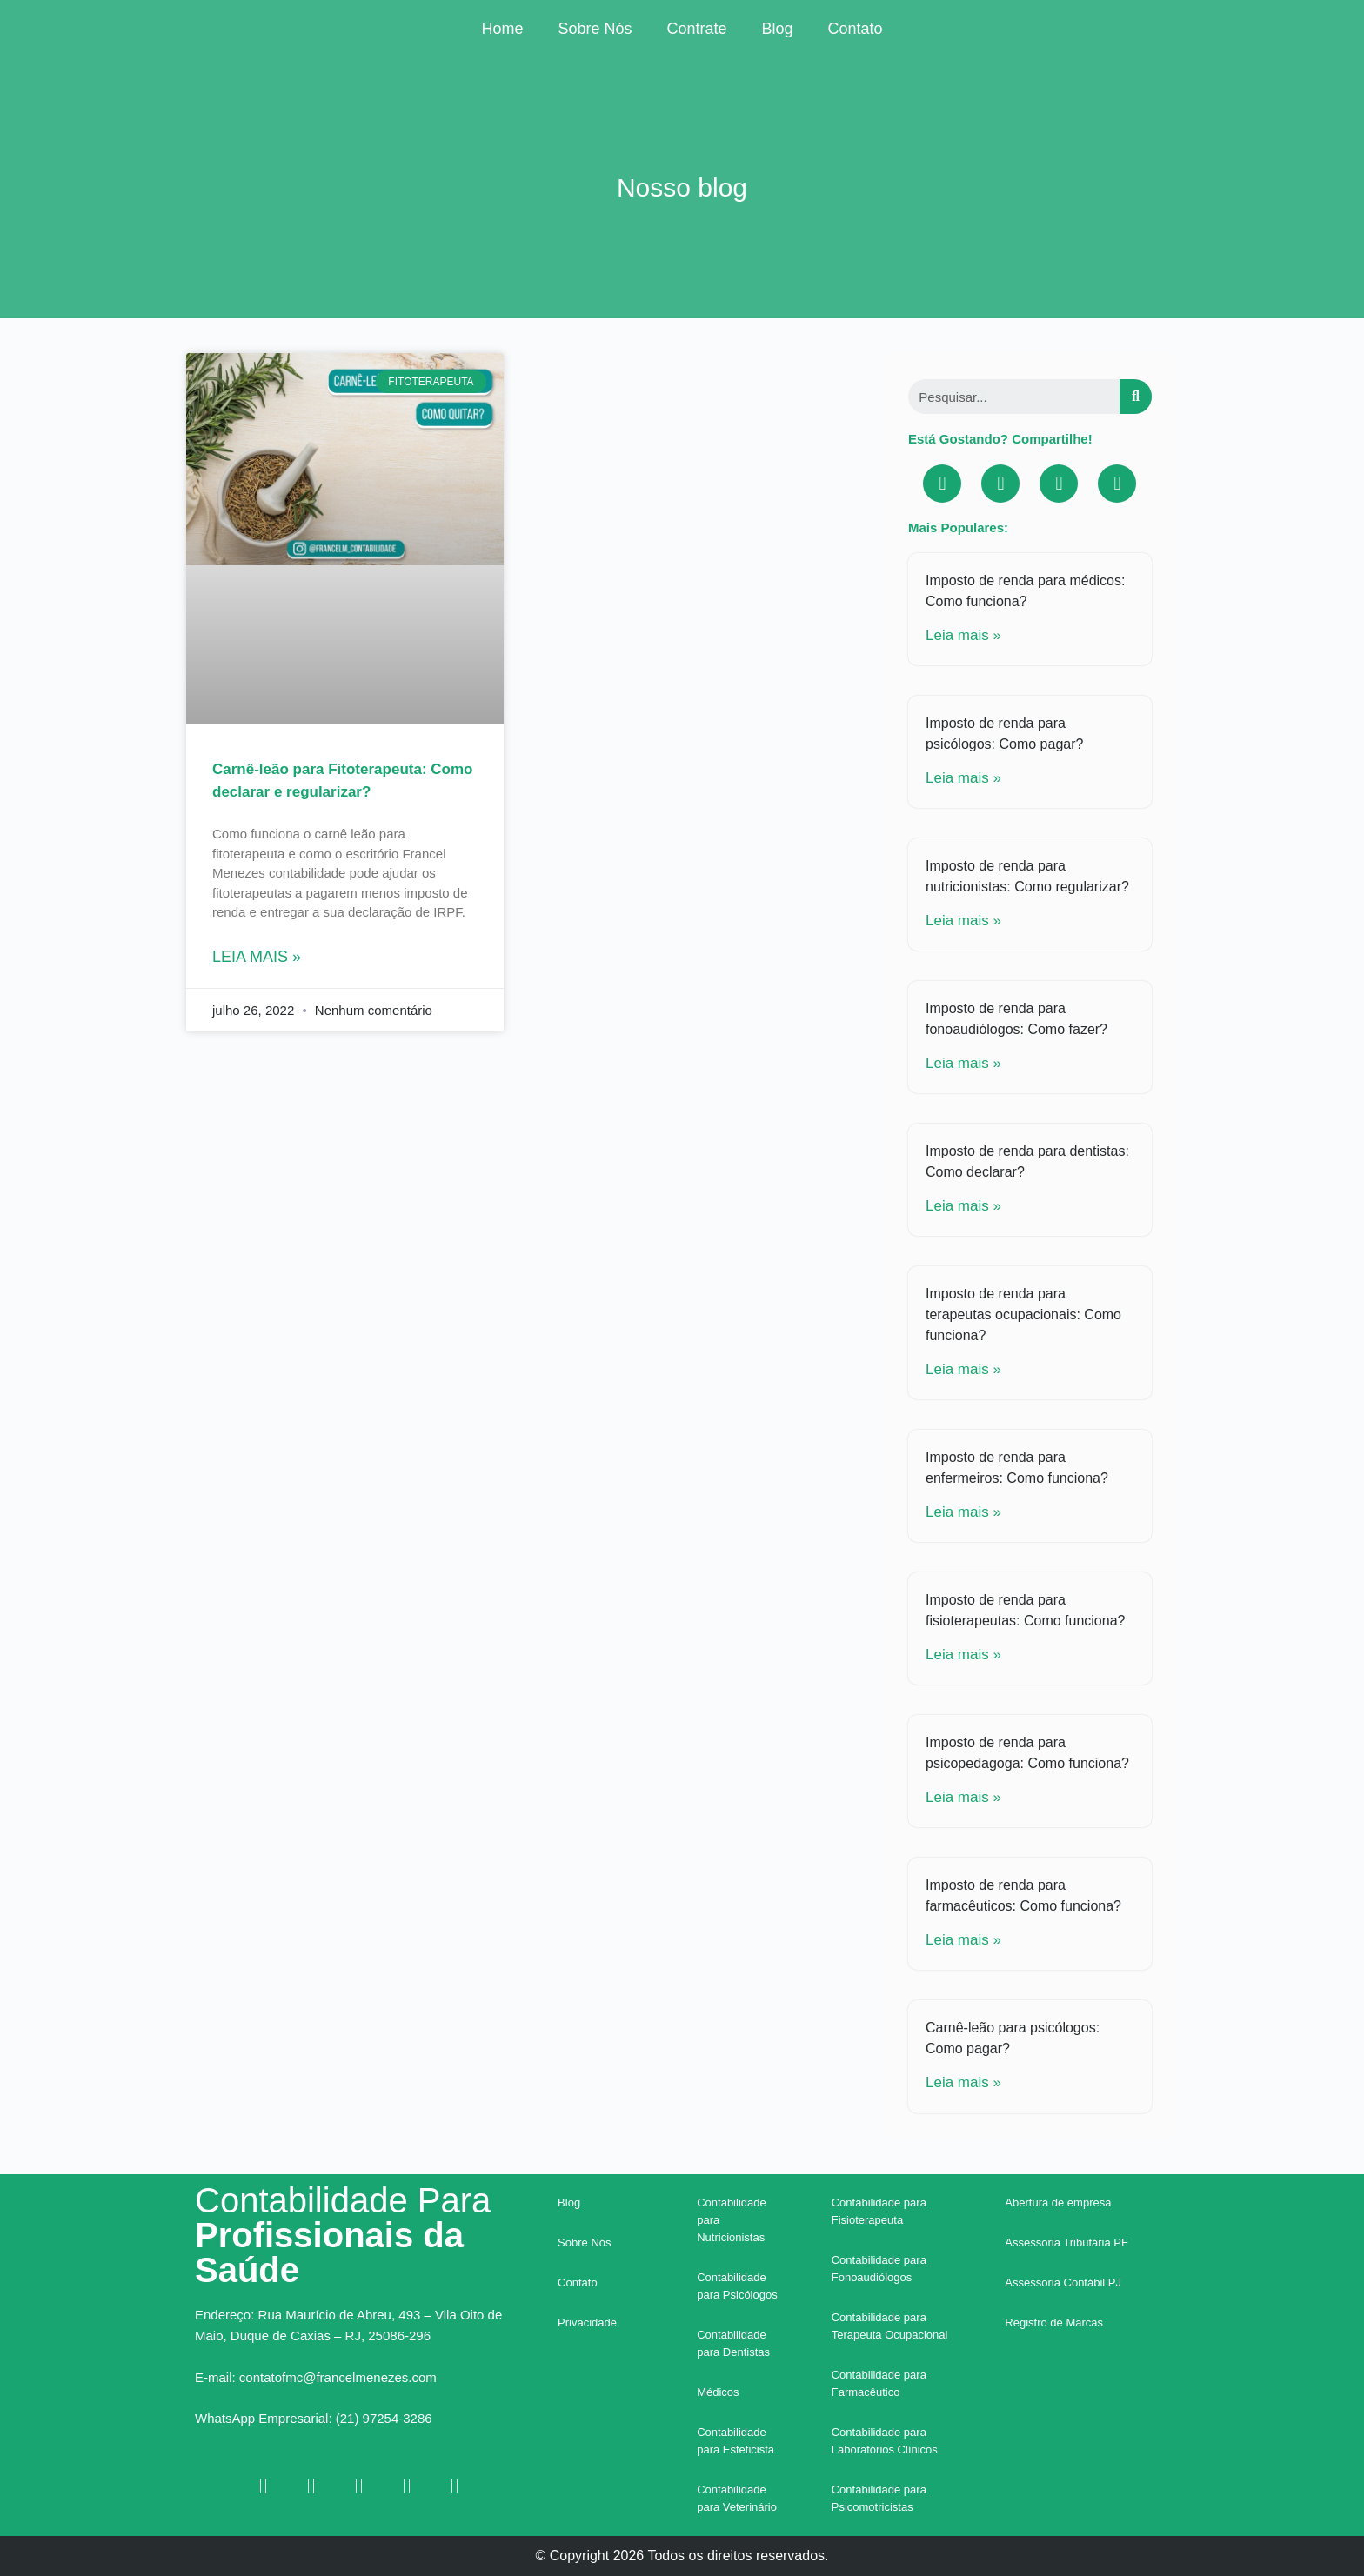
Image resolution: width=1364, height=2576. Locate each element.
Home (502, 28)
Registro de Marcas (1054, 2322)
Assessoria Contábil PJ (1063, 2282)
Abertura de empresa (1058, 2202)
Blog (777, 28)
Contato (855, 28)
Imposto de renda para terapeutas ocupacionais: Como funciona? (1023, 1314)
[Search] (1136, 396)
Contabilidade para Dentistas (733, 2343)
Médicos (718, 2392)
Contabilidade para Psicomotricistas (879, 2498)
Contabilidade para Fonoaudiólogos (879, 2268)
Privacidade (587, 2322)
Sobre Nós (595, 28)
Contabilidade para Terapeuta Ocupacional (890, 2326)
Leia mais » (256, 956)
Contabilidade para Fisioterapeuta (879, 2211)
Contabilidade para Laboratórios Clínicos (885, 2441)
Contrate (696, 28)
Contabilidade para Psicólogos (737, 2286)
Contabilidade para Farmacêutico (879, 2383)
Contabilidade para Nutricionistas (731, 2220)
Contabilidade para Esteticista (735, 2441)
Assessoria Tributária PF (1066, 2242)
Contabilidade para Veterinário (737, 2498)
